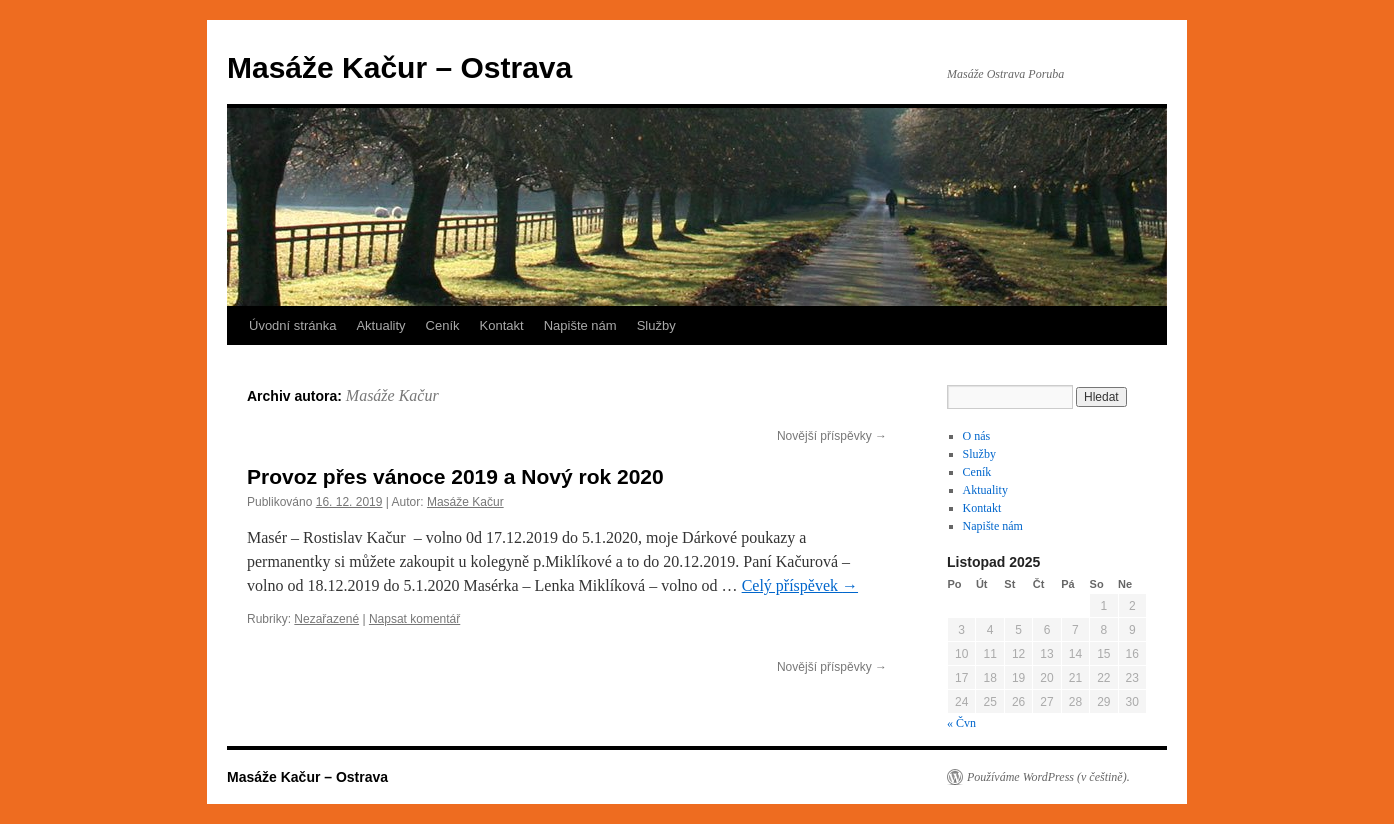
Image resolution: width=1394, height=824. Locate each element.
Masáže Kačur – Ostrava (399, 67)
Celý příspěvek (800, 585)
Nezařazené (326, 619)
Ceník (443, 325)
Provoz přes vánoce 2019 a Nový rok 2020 (455, 476)
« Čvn (961, 723)
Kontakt (502, 325)
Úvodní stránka (292, 325)
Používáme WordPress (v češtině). (1048, 777)
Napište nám (580, 325)
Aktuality (380, 325)
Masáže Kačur (392, 395)
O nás (977, 436)
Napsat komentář (414, 619)
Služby (656, 325)
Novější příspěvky (832, 436)
